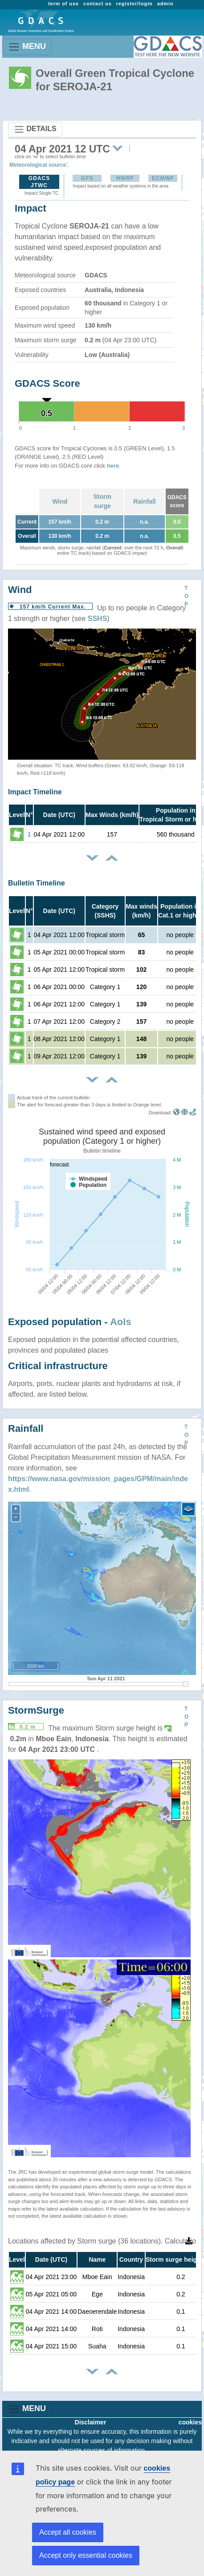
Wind (59, 501)
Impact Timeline (35, 792)
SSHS (97, 618)
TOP (186, 596)
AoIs (120, 1321)
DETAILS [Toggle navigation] (35, 129)
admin (165, 3)
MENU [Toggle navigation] (27, 47)
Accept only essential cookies (85, 2555)
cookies (190, 2422)
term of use (63, 3)
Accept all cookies (67, 2532)
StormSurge (36, 1710)
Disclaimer (90, 2422)
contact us (97, 3)
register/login (134, 3)
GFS (87, 178)
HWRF (125, 178)
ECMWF (163, 178)
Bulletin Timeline (36, 883)
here (113, 465)
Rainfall (144, 501)
